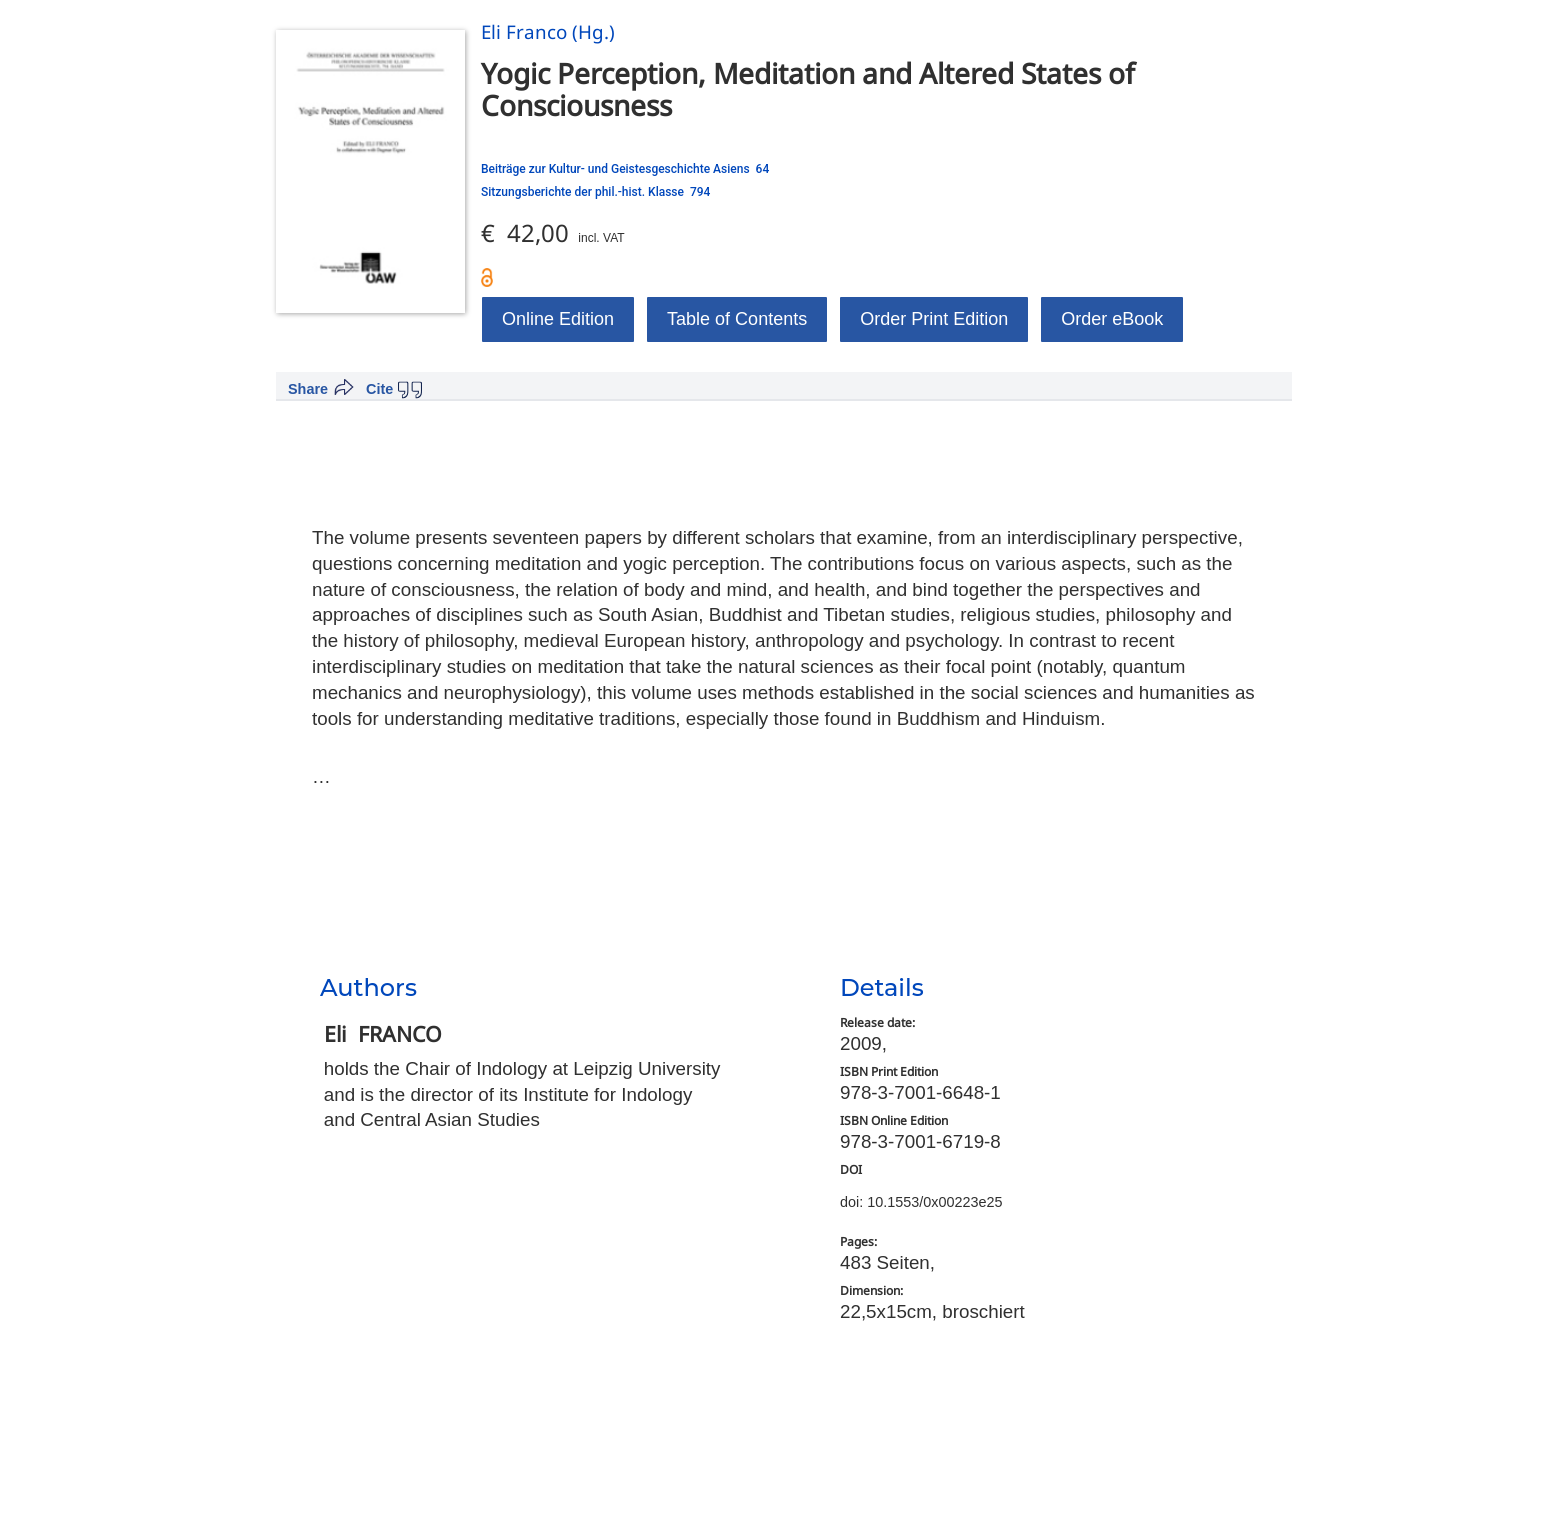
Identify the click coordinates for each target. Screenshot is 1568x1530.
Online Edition (558, 319)
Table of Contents (737, 319)
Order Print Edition (934, 319)
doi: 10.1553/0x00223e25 (921, 1202)
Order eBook (1112, 319)
